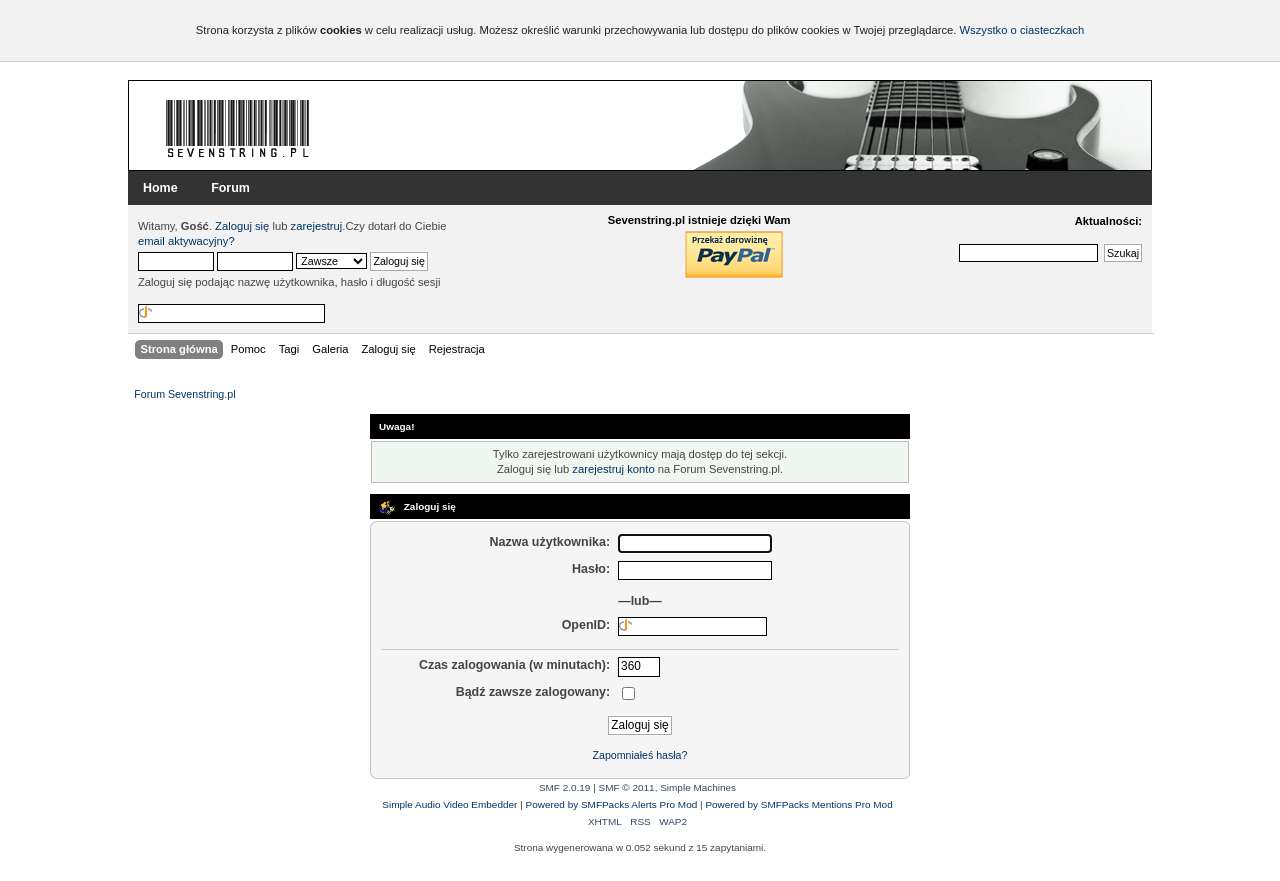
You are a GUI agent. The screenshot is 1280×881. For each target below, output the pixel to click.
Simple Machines (698, 787)
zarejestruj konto (613, 469)
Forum (230, 188)
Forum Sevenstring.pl (238, 128)
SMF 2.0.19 (565, 787)
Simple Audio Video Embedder (449, 804)
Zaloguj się (242, 226)
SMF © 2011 (627, 787)
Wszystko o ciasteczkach (1021, 30)
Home (160, 188)
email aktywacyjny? (186, 241)
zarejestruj (317, 226)
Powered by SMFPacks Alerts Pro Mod (612, 804)
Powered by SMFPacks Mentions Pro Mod (798, 804)
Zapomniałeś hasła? (640, 755)
